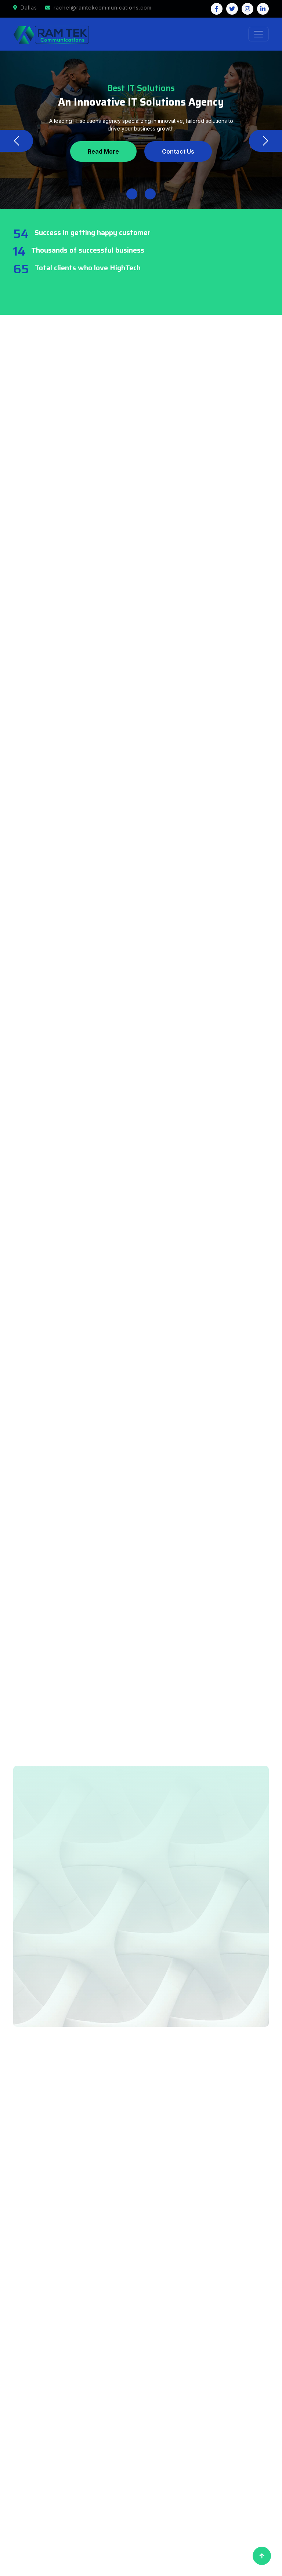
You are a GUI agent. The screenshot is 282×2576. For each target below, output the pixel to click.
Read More (102, 151)
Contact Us (179, 151)
